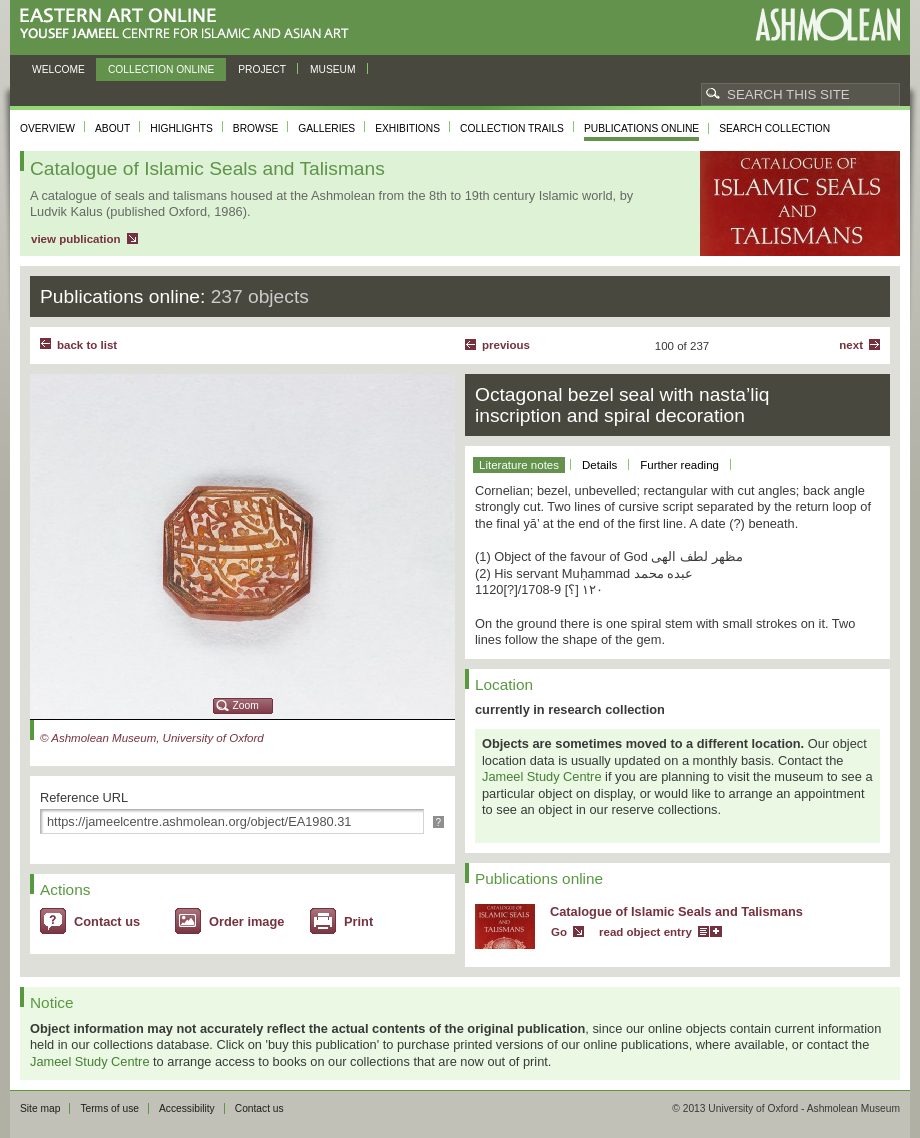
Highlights (181, 128)
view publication (76, 239)
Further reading (679, 465)
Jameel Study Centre (542, 776)
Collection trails (512, 128)
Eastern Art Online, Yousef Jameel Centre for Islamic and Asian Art (189, 24)
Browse (256, 128)
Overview (47, 128)
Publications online (641, 128)
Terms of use (109, 1108)
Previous (506, 345)
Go (559, 932)
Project (262, 69)
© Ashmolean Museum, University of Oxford (152, 738)
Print (358, 921)
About (112, 128)
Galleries (326, 128)
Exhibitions (407, 128)
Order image (246, 921)
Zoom (246, 705)
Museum (333, 69)
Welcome (58, 69)
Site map (40, 1108)
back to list (87, 345)
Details (599, 465)
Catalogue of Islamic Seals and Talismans (676, 911)
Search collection (774, 128)
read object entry (645, 932)
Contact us (107, 921)
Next (851, 345)
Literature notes (519, 465)
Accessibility (187, 1108)
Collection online (161, 69)
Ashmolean (827, 24)
